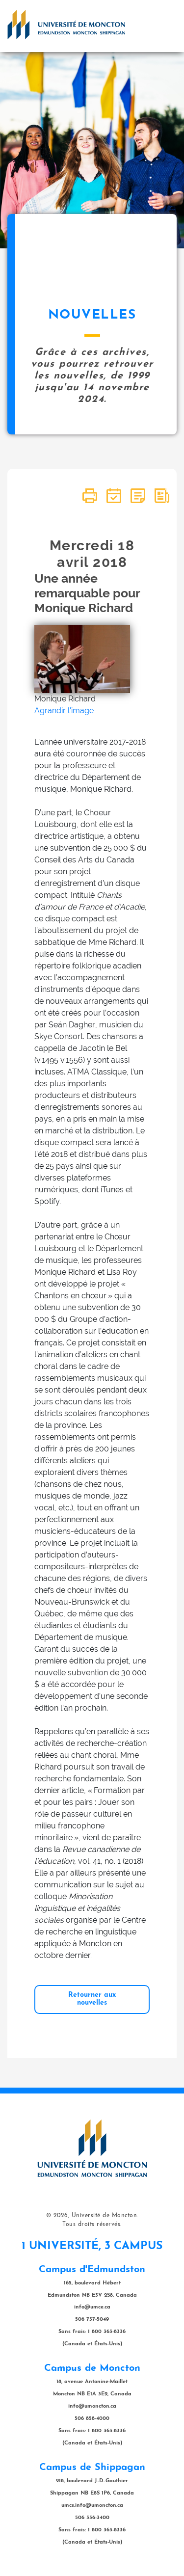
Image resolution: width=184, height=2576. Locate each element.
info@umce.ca (92, 2307)
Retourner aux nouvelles (92, 1999)
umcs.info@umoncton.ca (92, 2505)
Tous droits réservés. (92, 2224)
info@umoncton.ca (92, 2406)
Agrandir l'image (64, 710)
